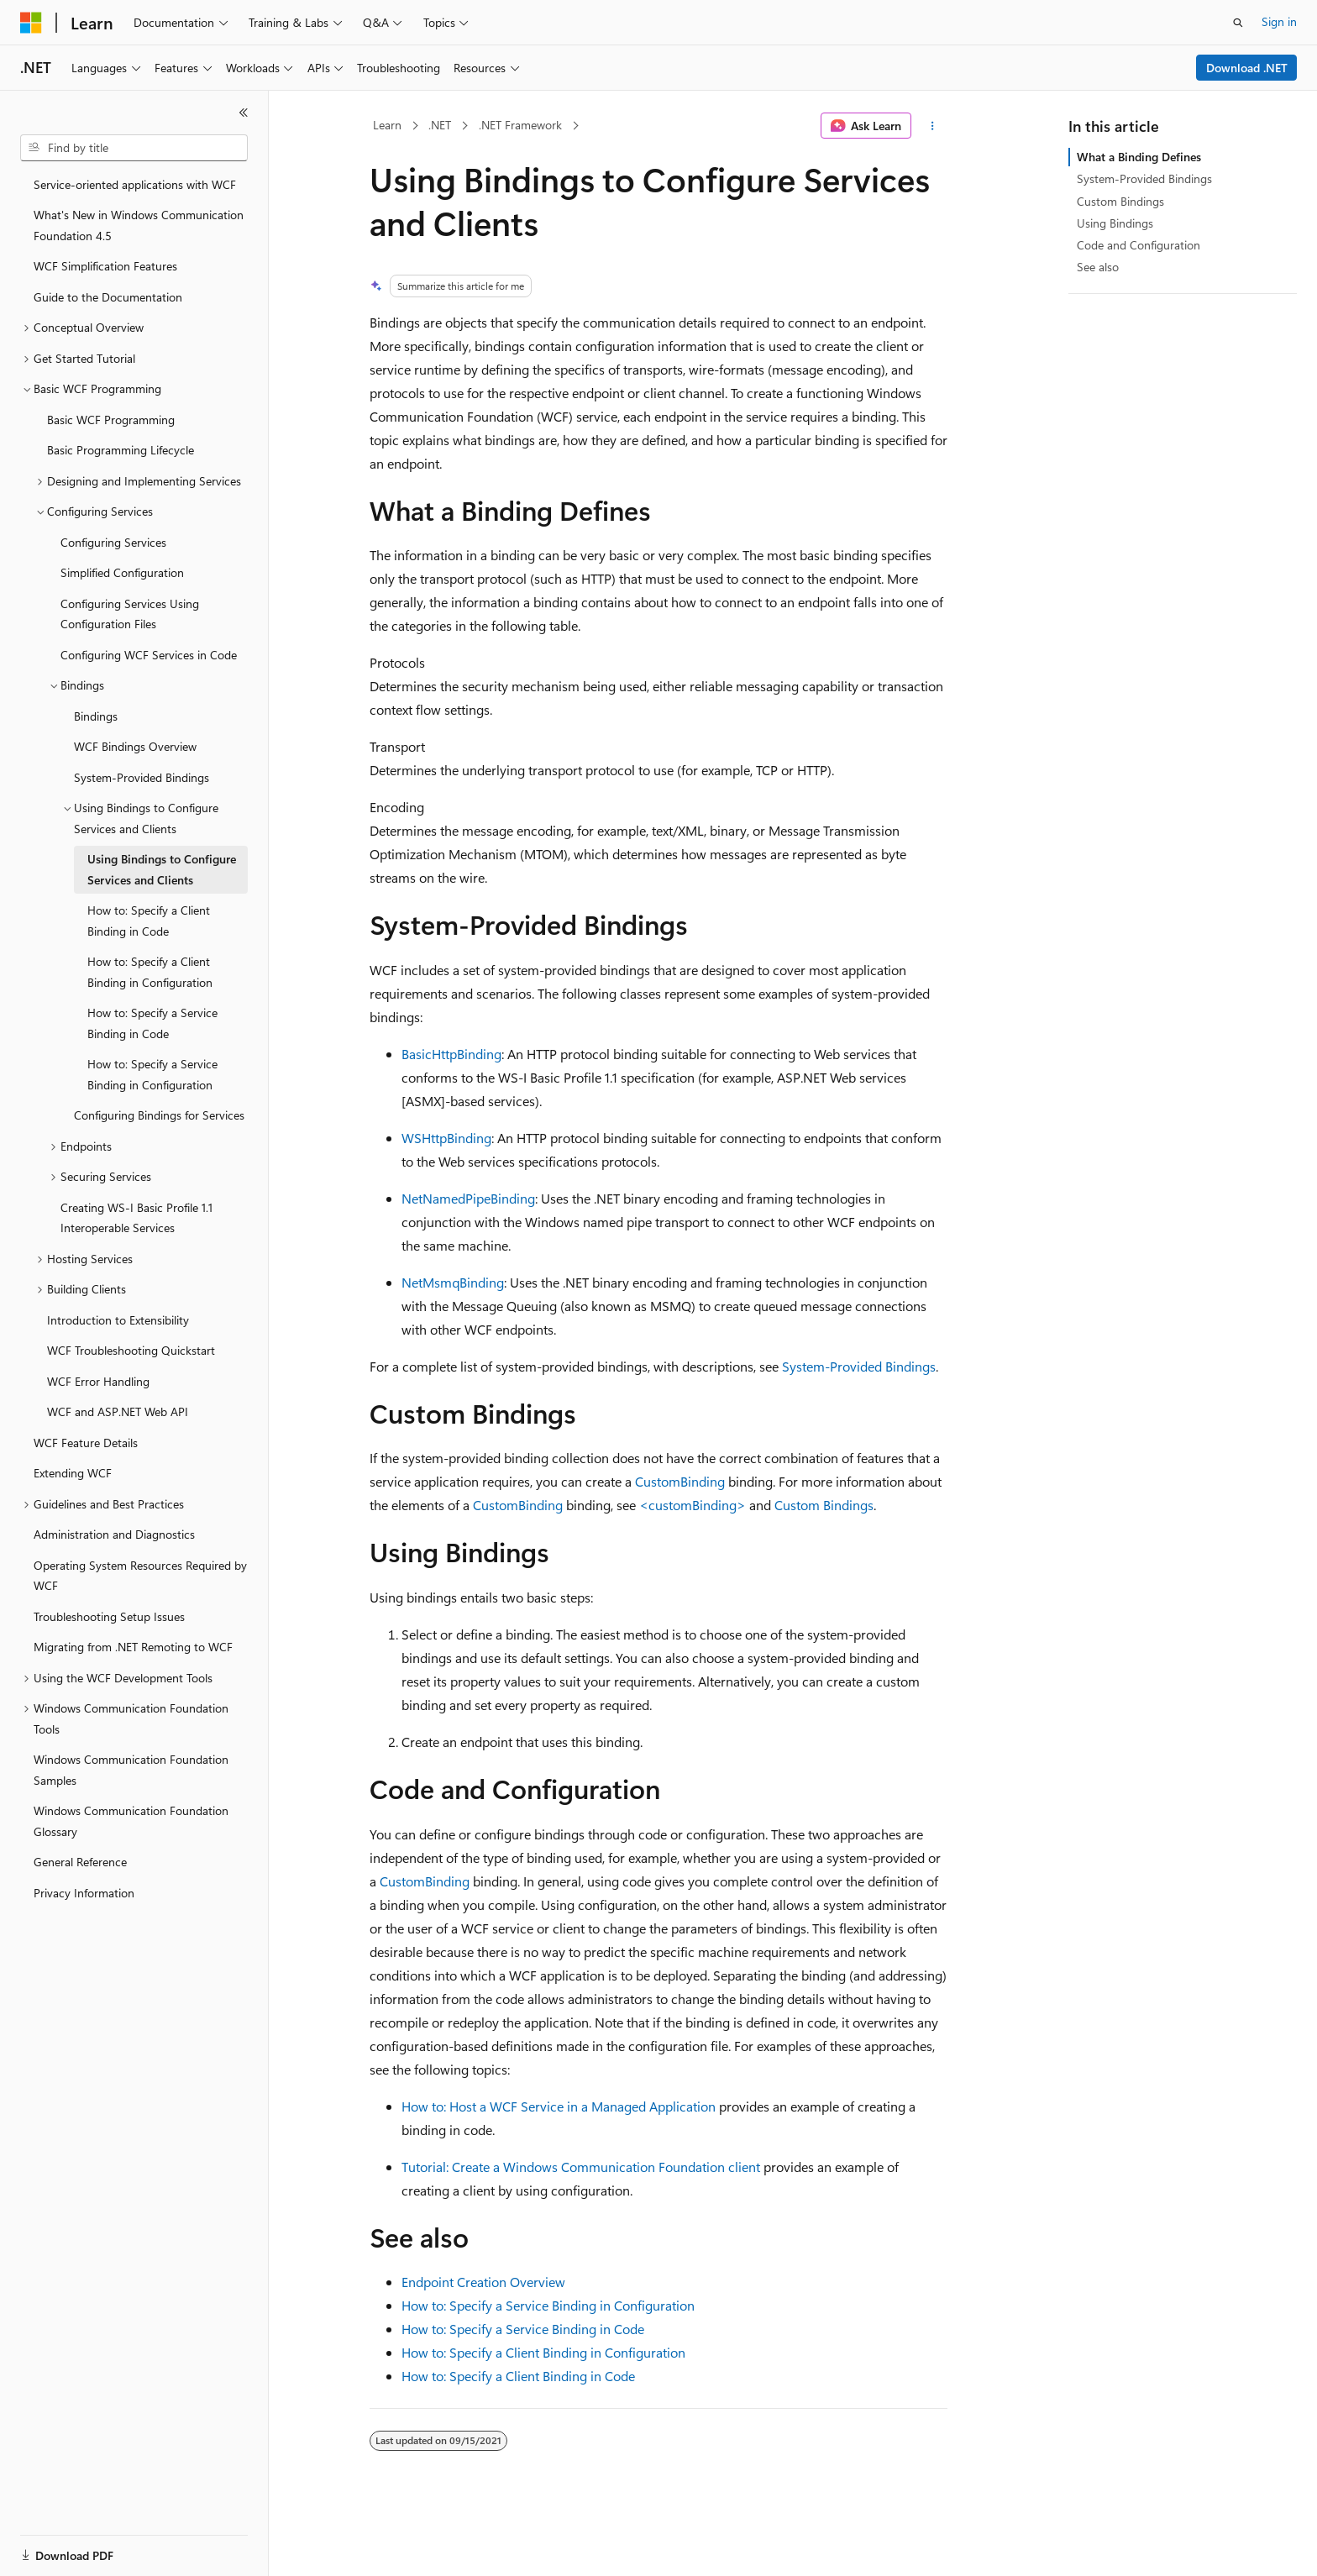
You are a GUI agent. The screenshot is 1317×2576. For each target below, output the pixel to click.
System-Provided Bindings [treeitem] (141, 777)
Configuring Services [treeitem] (113, 542)
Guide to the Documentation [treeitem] (108, 297)
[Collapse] (243, 112)
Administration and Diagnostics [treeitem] (114, 1534)
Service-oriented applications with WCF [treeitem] (135, 184)
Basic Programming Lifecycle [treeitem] (120, 450)
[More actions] (932, 126)
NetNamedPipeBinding (468, 1198)
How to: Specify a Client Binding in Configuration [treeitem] (150, 971)
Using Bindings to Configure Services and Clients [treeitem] (161, 869)
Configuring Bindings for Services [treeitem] (159, 1115)
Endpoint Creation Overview (483, 2281)
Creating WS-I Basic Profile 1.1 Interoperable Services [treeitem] (136, 1217)
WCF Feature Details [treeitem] (86, 1443)
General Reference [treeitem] (80, 1862)
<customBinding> (692, 1505)
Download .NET (1247, 68)
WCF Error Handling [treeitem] (98, 1381)
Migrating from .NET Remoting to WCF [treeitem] (133, 1647)
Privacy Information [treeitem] (84, 1893)
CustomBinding (680, 1481)
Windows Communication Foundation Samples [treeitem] (131, 1769)
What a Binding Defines (1139, 157)
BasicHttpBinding (451, 1053)
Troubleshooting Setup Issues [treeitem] (109, 1616)
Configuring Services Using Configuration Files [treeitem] (129, 613)
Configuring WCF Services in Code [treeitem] (148, 655)
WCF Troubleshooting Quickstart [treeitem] (131, 1350)
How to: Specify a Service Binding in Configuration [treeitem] (152, 1074)
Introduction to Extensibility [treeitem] (118, 1320)
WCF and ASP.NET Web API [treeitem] (117, 1411)
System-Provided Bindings (859, 1366)
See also (1098, 267)
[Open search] (1238, 23)
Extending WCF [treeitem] (73, 1473)
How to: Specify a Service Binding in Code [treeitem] (152, 1023)
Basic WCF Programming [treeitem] (111, 420)
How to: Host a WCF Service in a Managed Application (558, 2106)
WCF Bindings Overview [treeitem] (135, 746)
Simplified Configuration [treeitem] (122, 572)
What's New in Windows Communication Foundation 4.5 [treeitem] (139, 225)
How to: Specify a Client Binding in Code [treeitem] (148, 920)
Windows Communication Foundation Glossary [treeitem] (131, 1820)
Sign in (1279, 21)
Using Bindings (1115, 223)
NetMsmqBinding (452, 1282)
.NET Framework (520, 125)
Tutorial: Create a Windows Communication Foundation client (580, 2166)
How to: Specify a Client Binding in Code (518, 2376)
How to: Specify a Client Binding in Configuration (543, 2352)
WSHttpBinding (446, 1137)
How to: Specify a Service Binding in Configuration (548, 2305)
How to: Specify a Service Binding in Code (522, 2328)
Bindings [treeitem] (96, 716)
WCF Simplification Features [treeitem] (105, 266)
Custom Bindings (824, 1505)
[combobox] (134, 147)
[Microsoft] (31, 23)
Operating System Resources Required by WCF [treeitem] (140, 1575)
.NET (439, 125)
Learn (387, 125)
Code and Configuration (1138, 245)
